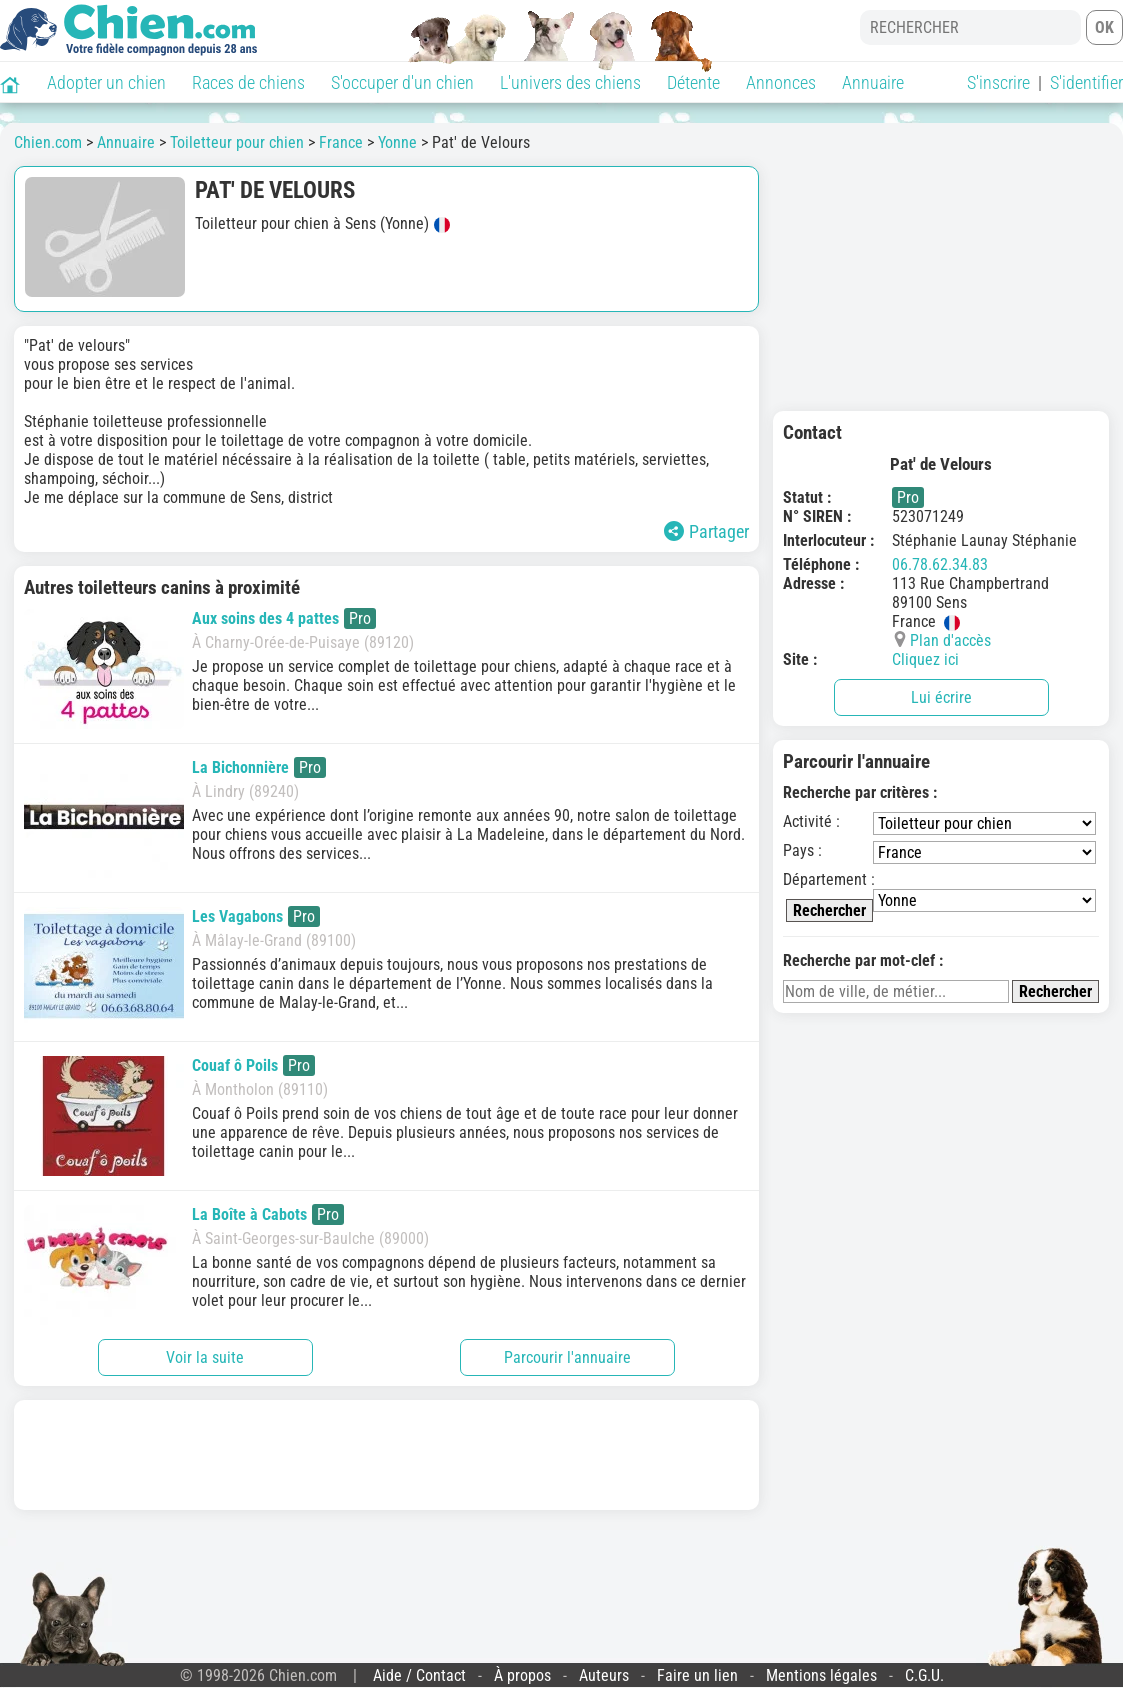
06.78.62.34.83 (940, 564)
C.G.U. (924, 1675)
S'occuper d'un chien (402, 82)
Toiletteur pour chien (237, 142)
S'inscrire (998, 82)
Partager (706, 531)
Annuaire (873, 82)
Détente (693, 82)
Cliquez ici (925, 659)
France (341, 142)
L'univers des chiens (570, 82)
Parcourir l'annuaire (567, 1357)
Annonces (781, 82)
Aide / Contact (419, 1675)
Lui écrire (941, 697)
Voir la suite (205, 1357)
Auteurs (604, 1675)
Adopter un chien (106, 82)
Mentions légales (821, 1675)
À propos (522, 1675)
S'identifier (1086, 82)
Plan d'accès (950, 640)
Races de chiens (248, 82)
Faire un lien (697, 1675)
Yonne (397, 142)
